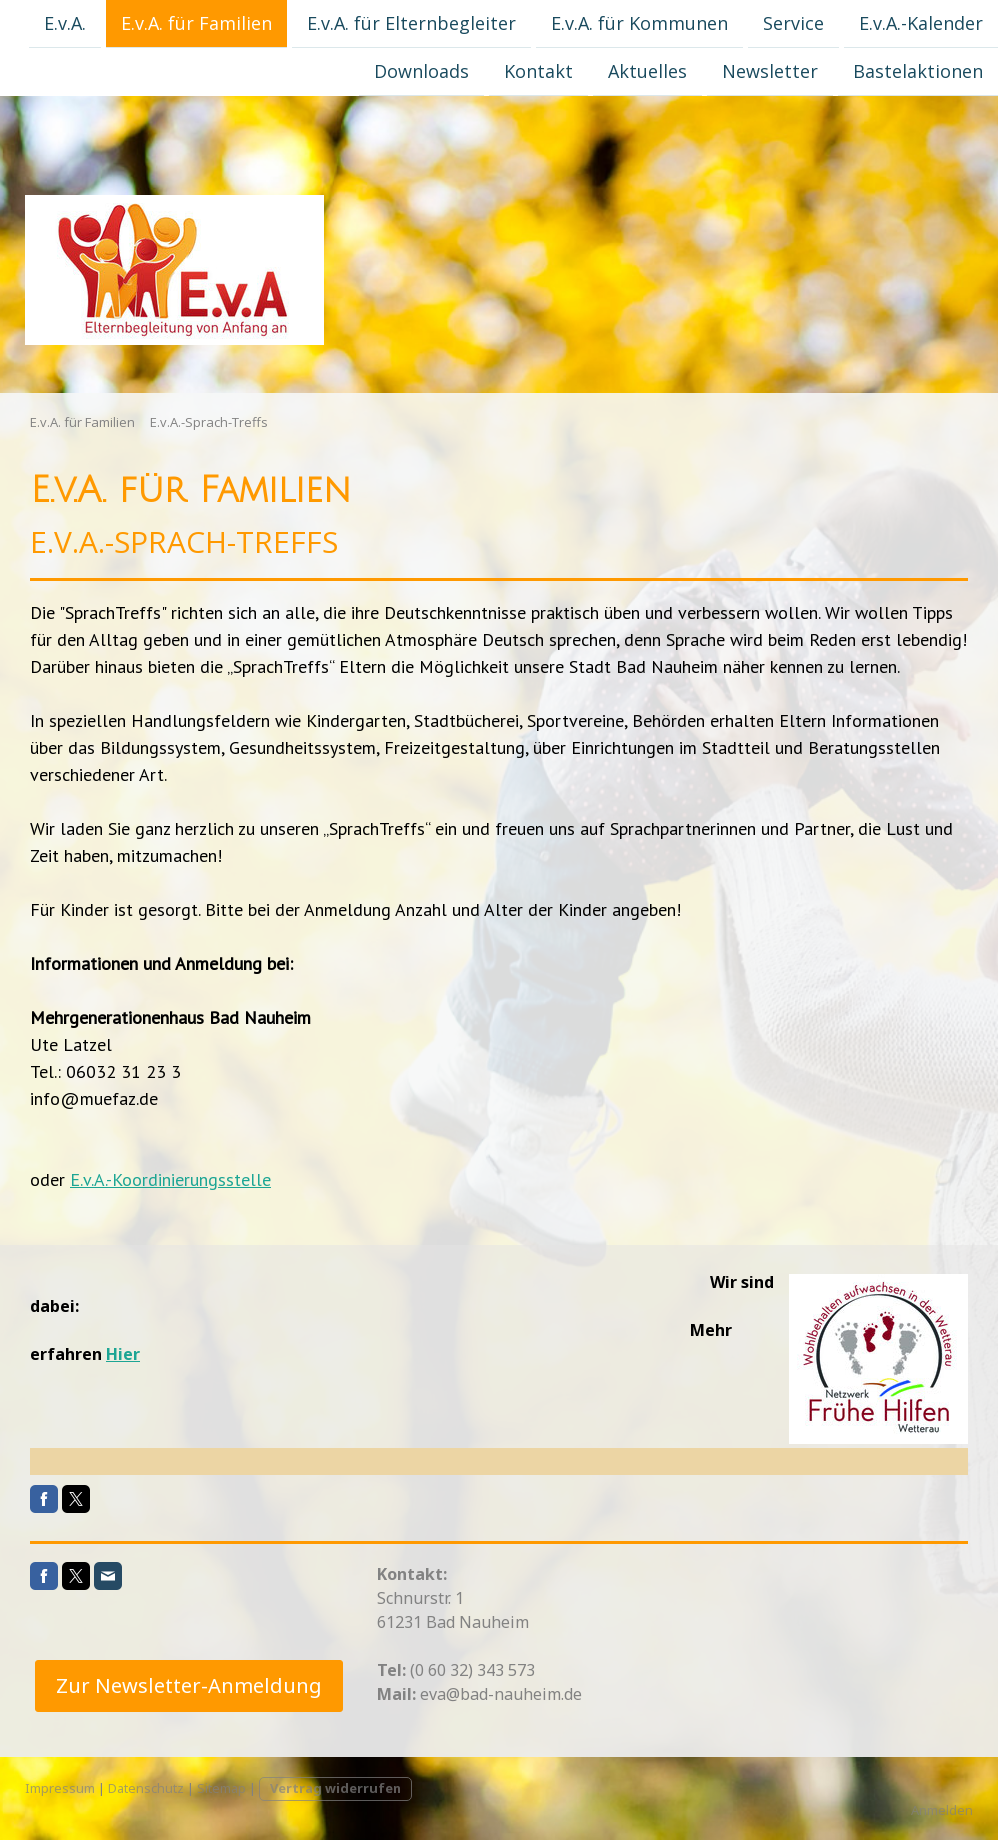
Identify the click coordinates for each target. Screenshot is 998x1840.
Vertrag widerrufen (335, 1788)
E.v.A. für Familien (196, 23)
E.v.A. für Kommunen (639, 23)
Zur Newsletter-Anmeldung (189, 1685)
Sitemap (221, 1788)
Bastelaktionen (918, 73)
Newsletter (770, 73)
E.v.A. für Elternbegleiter (411, 23)
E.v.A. (65, 23)
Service (793, 23)
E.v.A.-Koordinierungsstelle (170, 1179)
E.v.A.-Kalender (921, 23)
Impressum (60, 1788)
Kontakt (538, 73)
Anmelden (942, 1810)
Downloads (421, 73)
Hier (123, 1354)
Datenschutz (146, 1788)
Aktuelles (647, 73)
